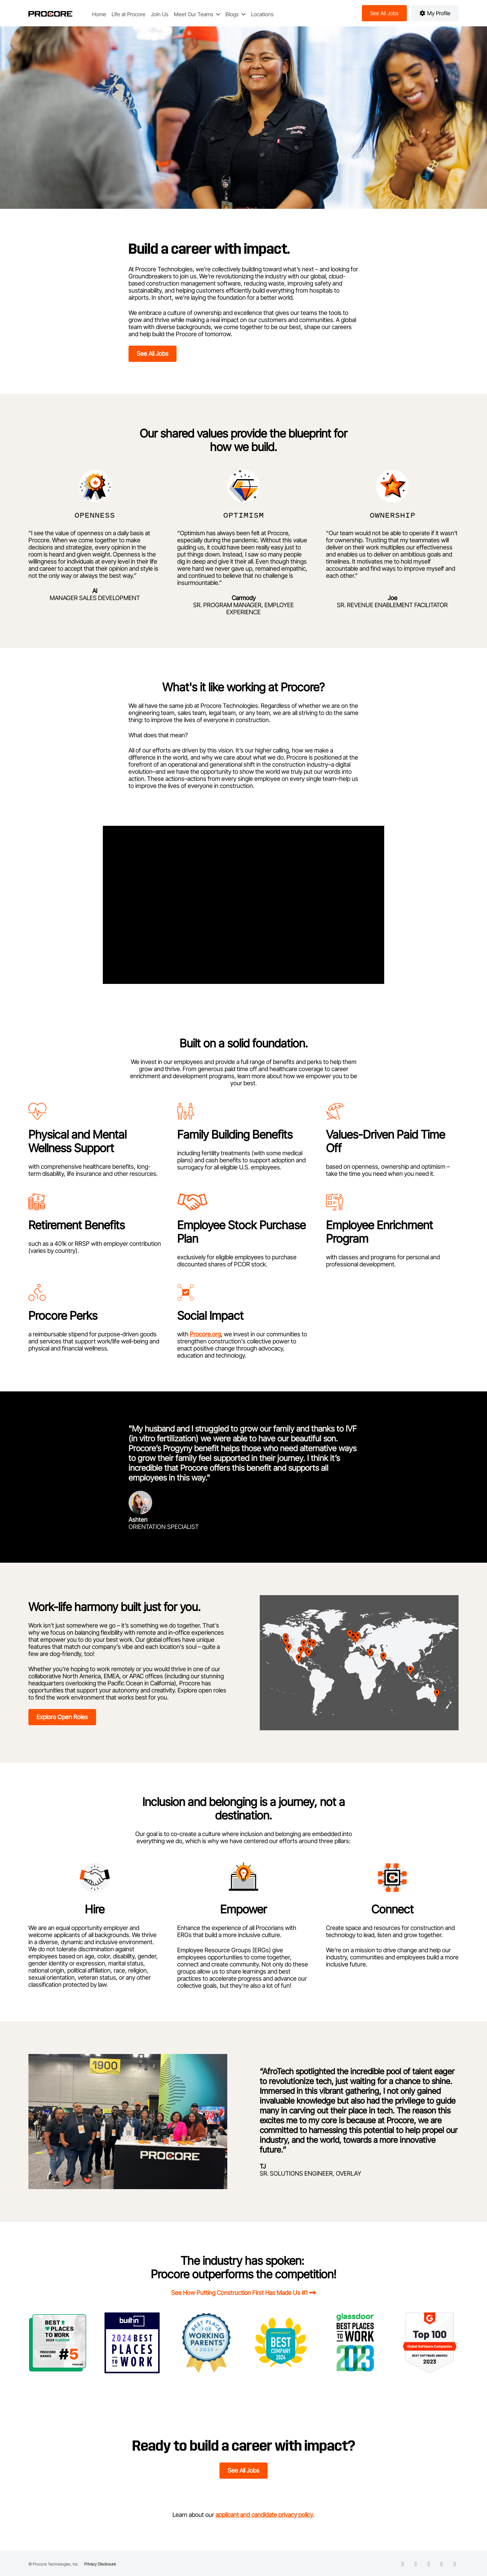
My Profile (434, 13)
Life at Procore (128, 14)
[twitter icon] (429, 2564)
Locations (262, 14)
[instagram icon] (442, 2564)
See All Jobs (152, 353)
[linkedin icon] (403, 2564)
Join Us (159, 14)
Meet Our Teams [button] (194, 14)
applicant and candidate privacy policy (264, 2514)
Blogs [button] (233, 14)
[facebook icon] (416, 2564)
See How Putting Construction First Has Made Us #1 (239, 2292)
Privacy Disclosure (100, 2564)
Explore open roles (62, 1716)
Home (99, 14)
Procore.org (205, 1334)
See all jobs (384, 13)
